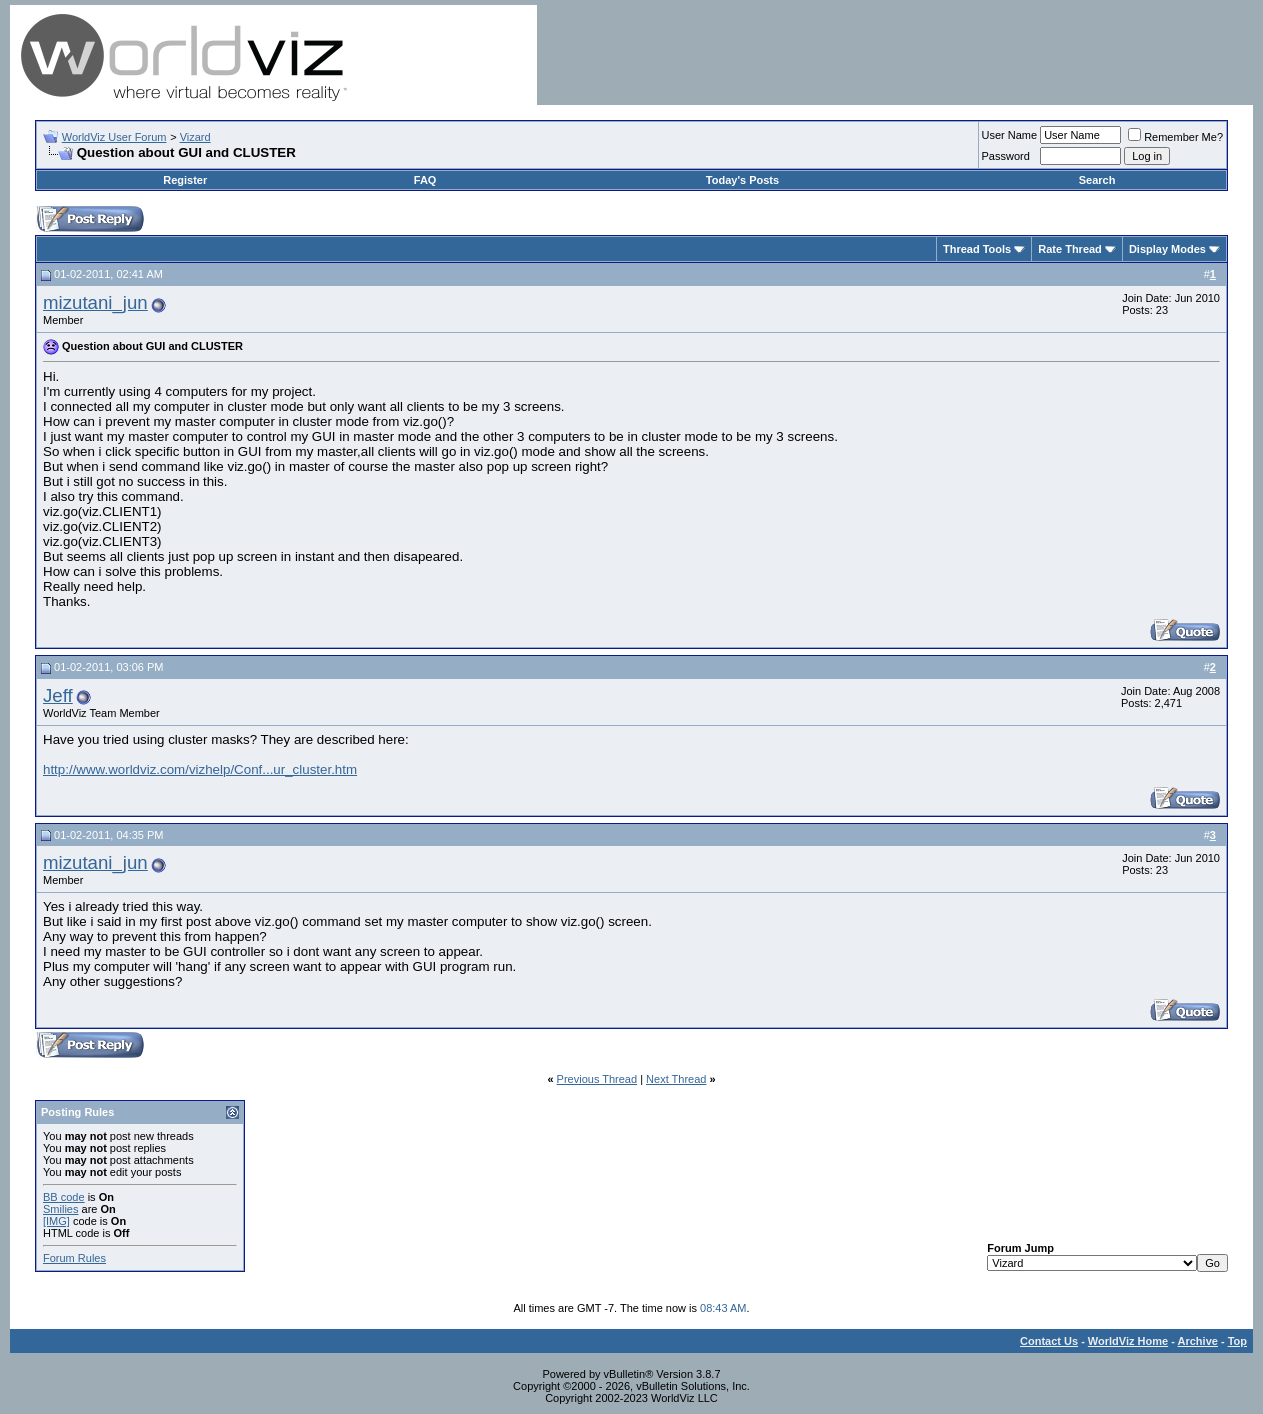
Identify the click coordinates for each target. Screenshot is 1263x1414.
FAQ (425, 180)
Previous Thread (597, 1079)
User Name (1010, 135)
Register (185, 180)
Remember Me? (1175, 137)
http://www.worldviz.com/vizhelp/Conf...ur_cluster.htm (200, 769)
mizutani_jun (95, 302)
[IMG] (56, 1221)
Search (1097, 180)
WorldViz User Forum (114, 137)
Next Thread (676, 1079)
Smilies (60, 1209)
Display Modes (1167, 249)
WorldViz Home (1128, 1341)
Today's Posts (742, 180)
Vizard (195, 137)
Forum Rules (74, 1258)
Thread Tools (977, 249)
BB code (64, 1197)
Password (1006, 156)
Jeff (58, 695)
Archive (1198, 1341)
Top (1237, 1341)
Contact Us (1049, 1341)
